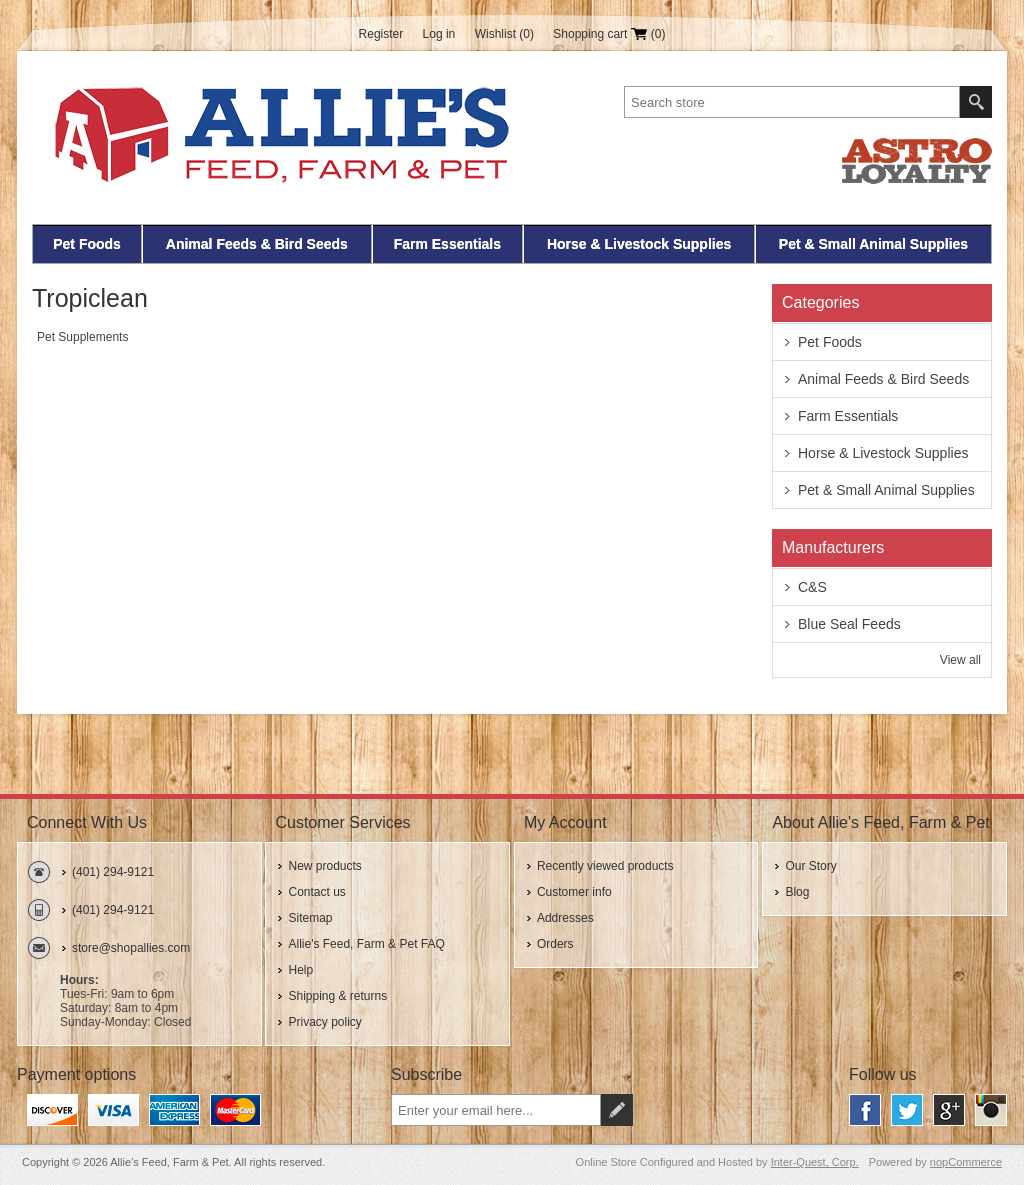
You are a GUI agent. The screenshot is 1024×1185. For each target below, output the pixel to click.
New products (324, 866)
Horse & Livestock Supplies (639, 244)
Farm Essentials (447, 244)
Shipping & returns (337, 996)
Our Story (810, 866)
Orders (555, 944)
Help (300, 970)
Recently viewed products (605, 866)
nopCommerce (966, 1162)
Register (381, 34)
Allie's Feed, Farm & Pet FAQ (366, 944)
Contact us (316, 892)
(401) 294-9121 (113, 872)
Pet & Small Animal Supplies (873, 244)
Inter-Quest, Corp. (815, 1162)
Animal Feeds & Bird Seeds (257, 244)
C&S (812, 587)
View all (960, 660)
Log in (439, 34)
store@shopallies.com (131, 948)
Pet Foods (87, 244)
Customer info (574, 892)
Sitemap (310, 918)
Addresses (565, 918)
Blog (797, 892)
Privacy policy (324, 1022)
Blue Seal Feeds (849, 624)
